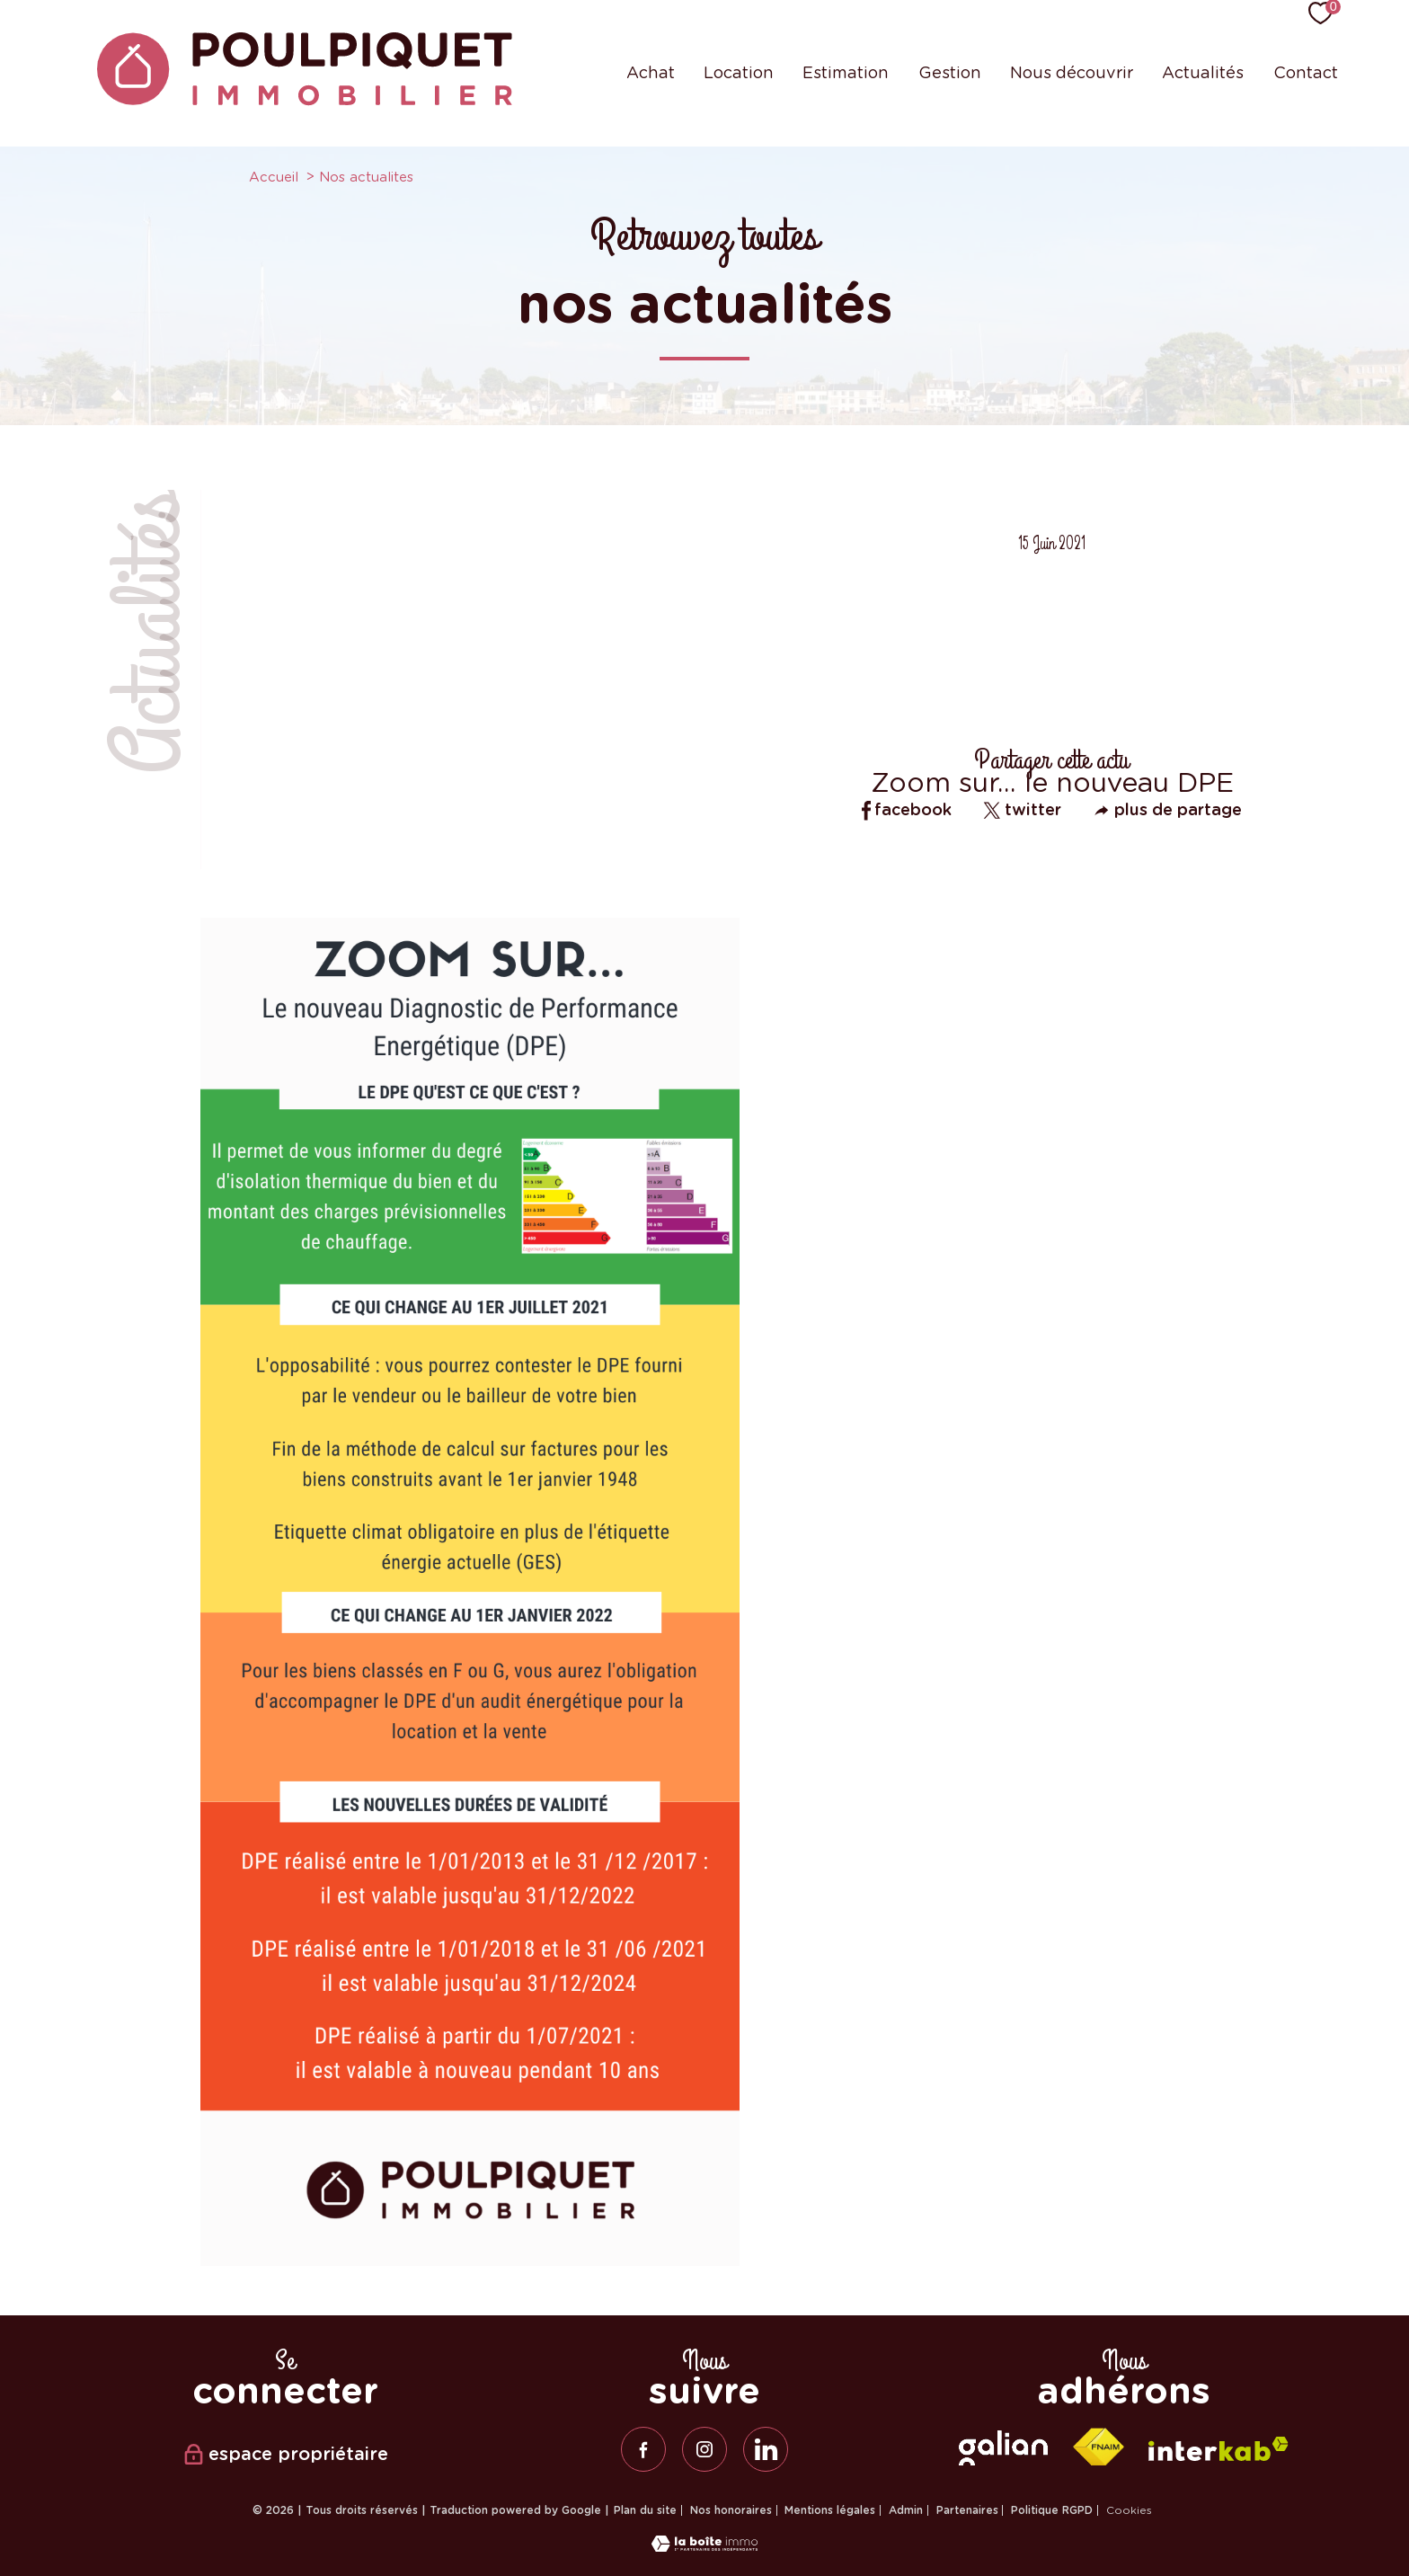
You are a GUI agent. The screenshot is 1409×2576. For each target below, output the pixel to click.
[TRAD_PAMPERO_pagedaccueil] (304, 100)
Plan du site (645, 2510)
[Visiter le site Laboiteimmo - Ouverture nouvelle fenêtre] (704, 2545)
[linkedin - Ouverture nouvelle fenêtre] (765, 2449)
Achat (650, 72)
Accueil (273, 177)
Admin (906, 2510)
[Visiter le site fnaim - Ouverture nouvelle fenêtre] (1098, 2447)
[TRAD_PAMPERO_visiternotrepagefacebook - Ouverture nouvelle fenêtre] (643, 2449)
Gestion (949, 72)
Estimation (845, 72)
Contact (1305, 72)
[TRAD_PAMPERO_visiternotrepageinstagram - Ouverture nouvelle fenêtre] (704, 2449)
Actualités (1203, 72)
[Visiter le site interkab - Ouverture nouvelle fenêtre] (1218, 2449)
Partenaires (967, 2510)
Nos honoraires (731, 2510)
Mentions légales (829, 2510)
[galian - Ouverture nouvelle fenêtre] (1003, 2447)
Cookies (1129, 2510)
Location (739, 72)
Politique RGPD (1052, 2510)
